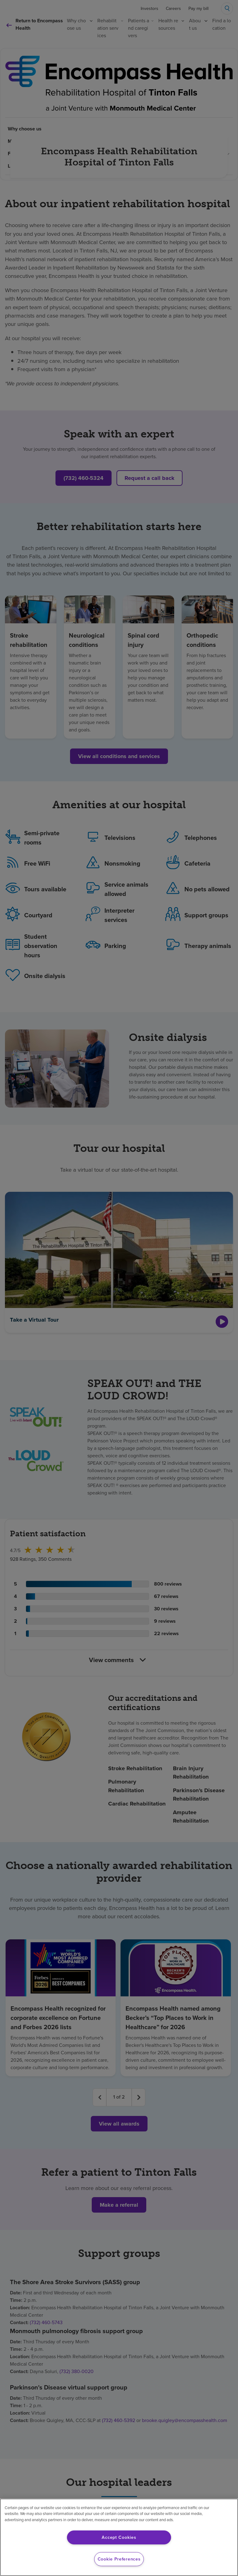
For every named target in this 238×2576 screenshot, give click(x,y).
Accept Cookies (119, 2537)
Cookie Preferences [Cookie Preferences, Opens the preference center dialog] (119, 2559)
